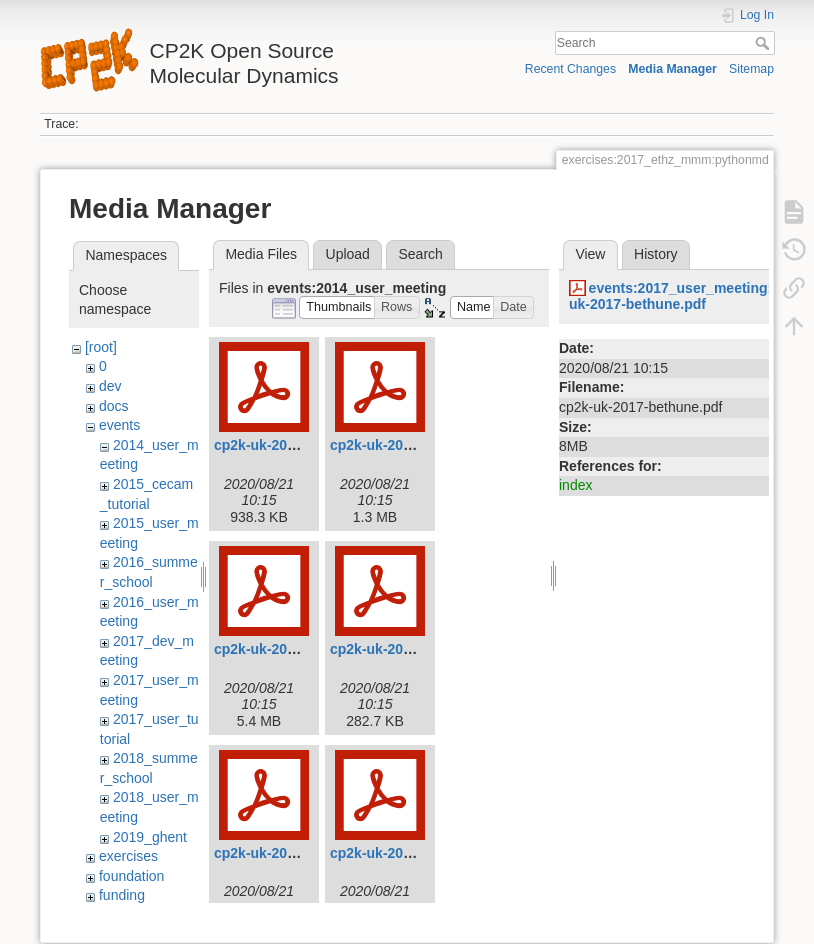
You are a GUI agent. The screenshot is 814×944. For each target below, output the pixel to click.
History (656, 254)
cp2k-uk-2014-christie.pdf (414, 445)
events (119, 425)
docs (114, 406)
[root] (101, 347)
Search (764, 43)
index (575, 485)
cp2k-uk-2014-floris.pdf (290, 649)
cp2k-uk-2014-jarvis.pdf (408, 649)
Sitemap (751, 69)
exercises (128, 856)
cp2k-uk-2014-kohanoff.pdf (303, 853)
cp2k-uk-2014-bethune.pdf (300, 445)
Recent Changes (570, 69)
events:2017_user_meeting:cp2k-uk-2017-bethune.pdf (689, 296)
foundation (131, 876)
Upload (348, 254)
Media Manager (672, 69)
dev (110, 386)
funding (122, 895)
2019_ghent (150, 837)
